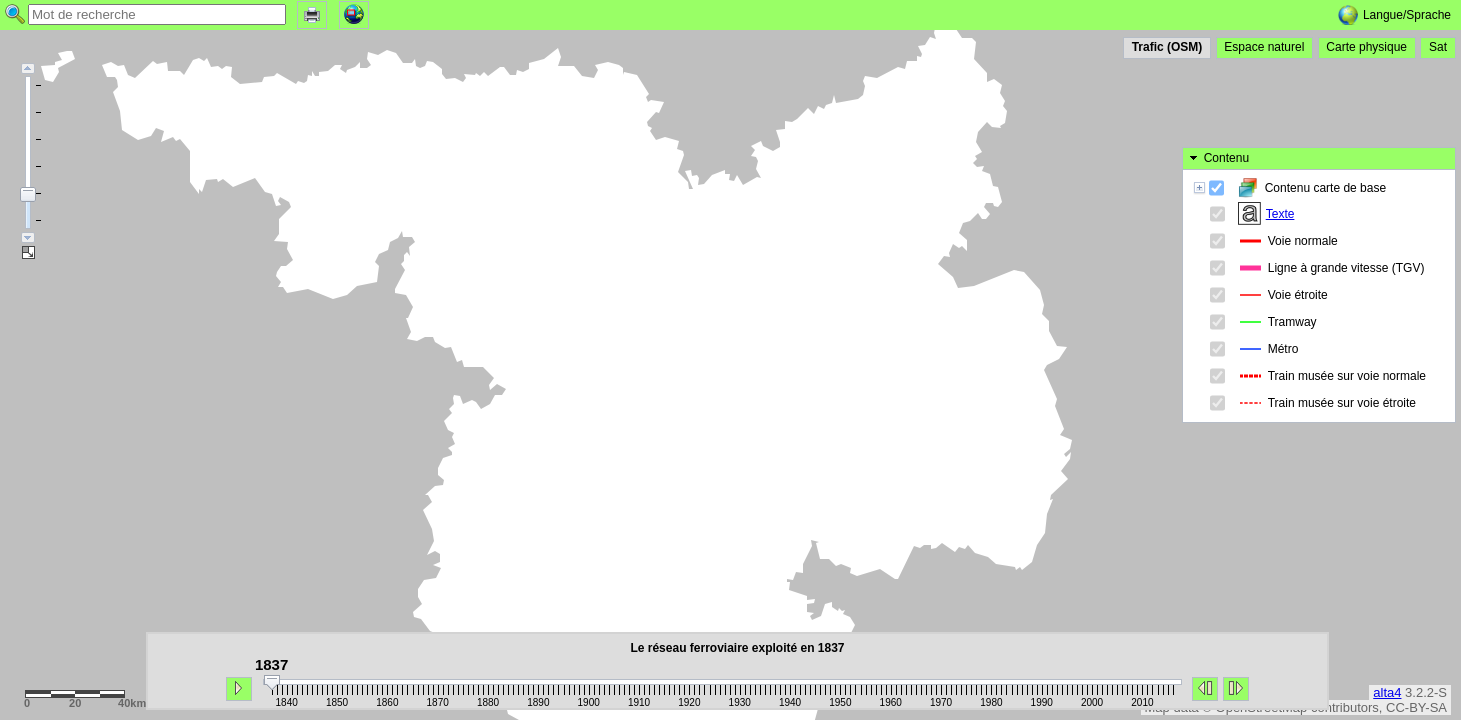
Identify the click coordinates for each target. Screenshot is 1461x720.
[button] (312, 14)
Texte (1286, 134)
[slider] (272, 683)
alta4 (1387, 692)
